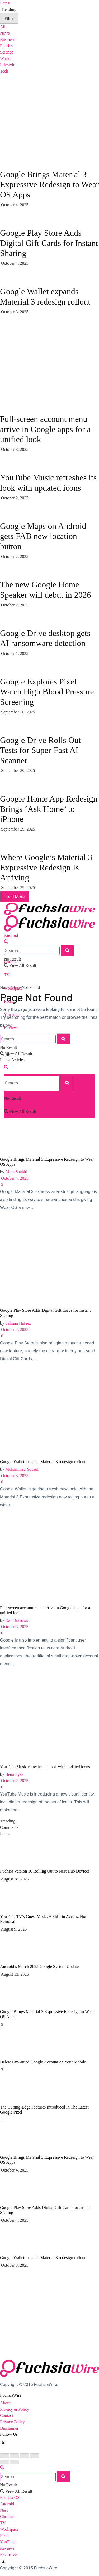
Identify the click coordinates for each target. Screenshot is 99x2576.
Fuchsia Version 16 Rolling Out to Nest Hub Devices (44, 1871)
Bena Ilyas (14, 1774)
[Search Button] (6, 941)
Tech (4, 71)
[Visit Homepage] (49, 902)
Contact (6, 2415)
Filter (9, 18)
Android (11, 935)
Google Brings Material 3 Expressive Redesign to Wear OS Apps (49, 184)
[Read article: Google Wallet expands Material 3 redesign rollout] (49, 1413)
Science (6, 52)
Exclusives (9, 2554)
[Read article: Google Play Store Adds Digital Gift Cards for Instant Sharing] (49, 1261)
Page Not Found (26, 987)
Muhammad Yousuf (22, 1469)
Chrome (7, 2516)
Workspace (9, 2529)
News (5, 33)
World (5, 58)
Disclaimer (9, 2428)
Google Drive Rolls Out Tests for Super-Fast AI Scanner (40, 750)
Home (5, 987)
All (2, 27)
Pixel (4, 2535)
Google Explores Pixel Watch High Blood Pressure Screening (47, 692)
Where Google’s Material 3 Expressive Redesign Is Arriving (46, 867)
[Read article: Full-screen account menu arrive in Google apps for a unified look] (49, 1559)
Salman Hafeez (18, 1323)
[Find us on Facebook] (0, 2442)
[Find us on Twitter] (3, 2442)
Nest (4, 2510)
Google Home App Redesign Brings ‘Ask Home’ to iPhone (48, 809)
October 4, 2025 (14, 1178)
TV (7, 975)
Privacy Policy (12, 2422)
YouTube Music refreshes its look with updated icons (45, 1766)
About (5, 2403)
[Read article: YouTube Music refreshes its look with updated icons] (49, 1718)
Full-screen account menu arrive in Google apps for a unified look (45, 429)
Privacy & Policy (14, 2409)
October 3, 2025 (14, 1475)
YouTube (7, 2542)
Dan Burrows (16, 1620)
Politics (6, 46)
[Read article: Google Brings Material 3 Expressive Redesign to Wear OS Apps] (49, 1110)
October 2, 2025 (14, 1780)
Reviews (7, 2548)
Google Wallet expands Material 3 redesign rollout (43, 1461)
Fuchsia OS (10, 2497)
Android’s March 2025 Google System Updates (40, 1966)
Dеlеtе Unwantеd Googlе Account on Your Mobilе (43, 2062)
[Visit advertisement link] (39, 354)
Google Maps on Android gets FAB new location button (43, 536)
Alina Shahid (16, 1172)
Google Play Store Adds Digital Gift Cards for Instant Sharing (49, 243)
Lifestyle (7, 64)
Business (7, 39)
